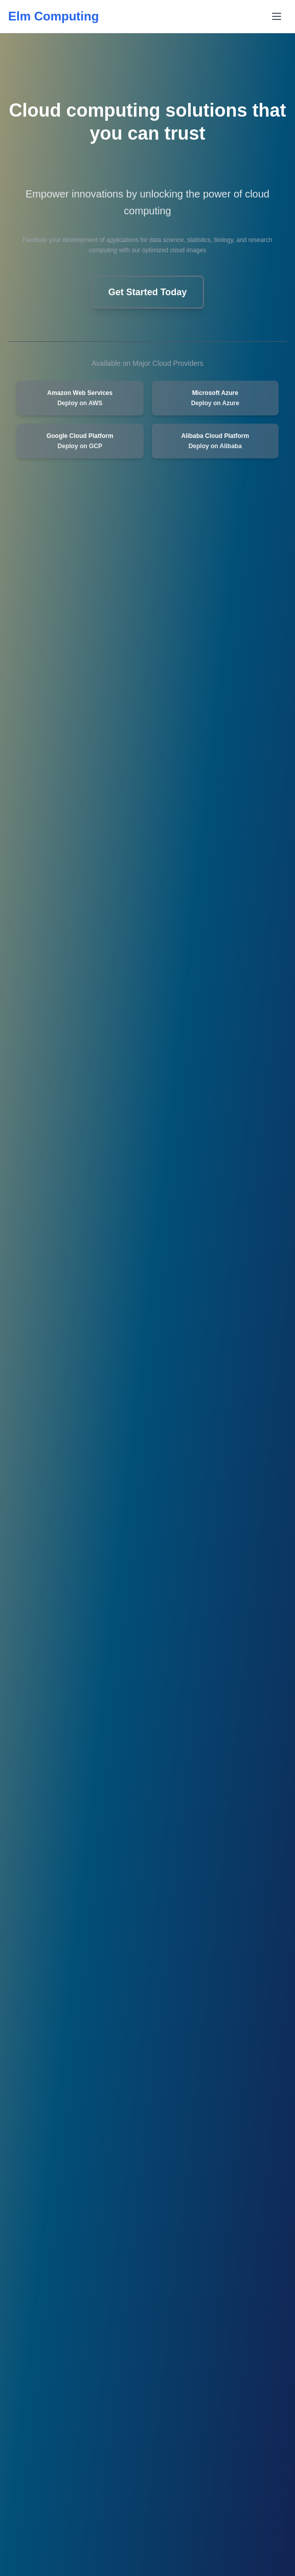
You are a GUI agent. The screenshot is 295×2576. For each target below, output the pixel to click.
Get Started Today (147, 292)
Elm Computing (53, 16)
